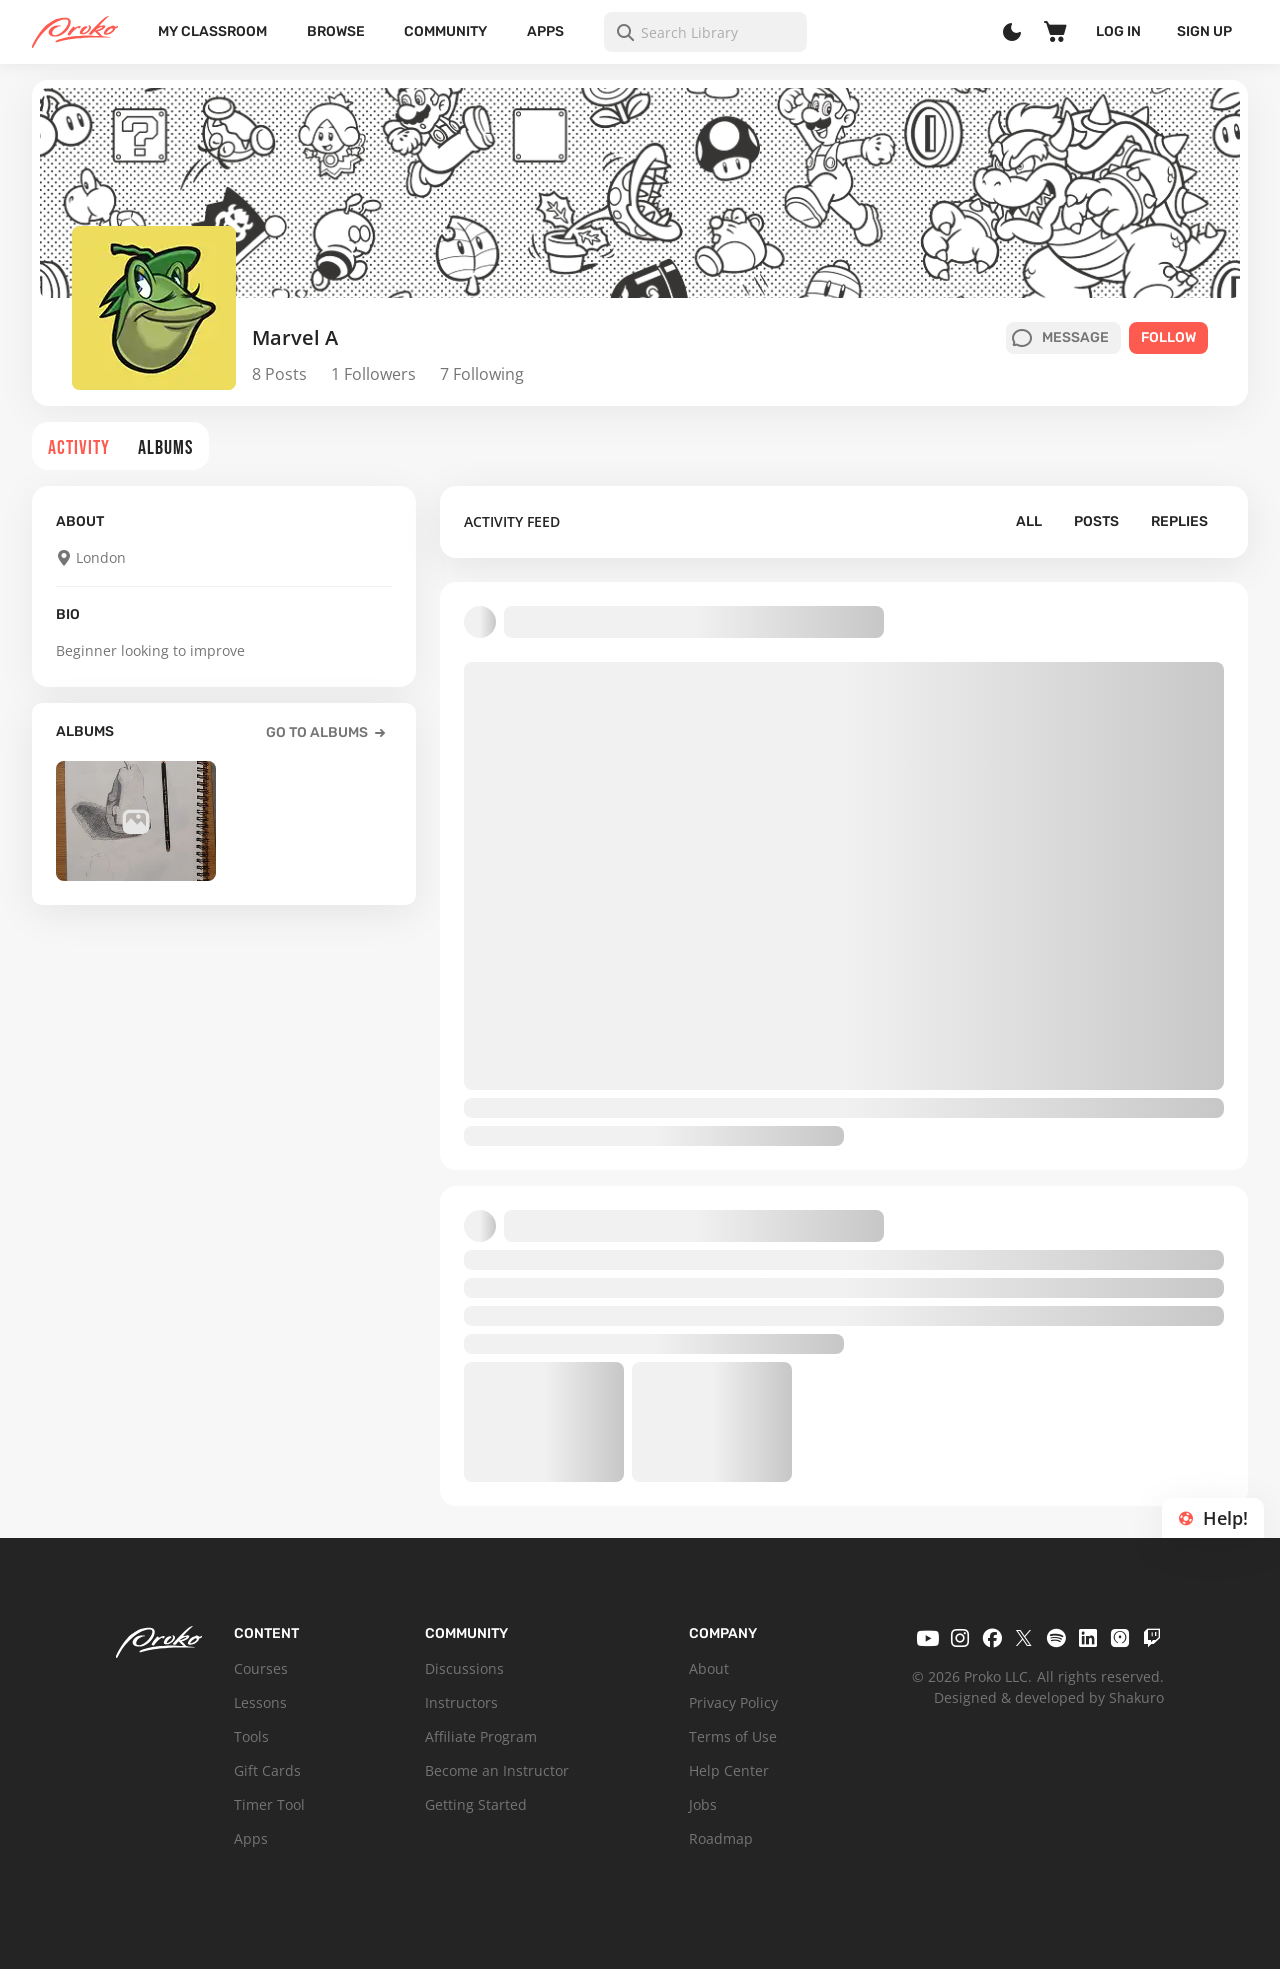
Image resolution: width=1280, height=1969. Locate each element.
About (709, 1668)
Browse (336, 31)
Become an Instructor (497, 1770)
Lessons (260, 1702)
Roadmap (721, 1838)
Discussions (464, 1668)
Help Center (729, 1770)
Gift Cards (267, 1770)
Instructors (461, 1702)
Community (445, 31)
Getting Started (476, 1804)
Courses (261, 1668)
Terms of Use (733, 1736)
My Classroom (212, 31)
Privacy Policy (733, 1702)
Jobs (703, 1804)
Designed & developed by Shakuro (1049, 1697)
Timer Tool (269, 1804)
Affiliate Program (481, 1736)
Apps (545, 31)
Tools (251, 1736)
